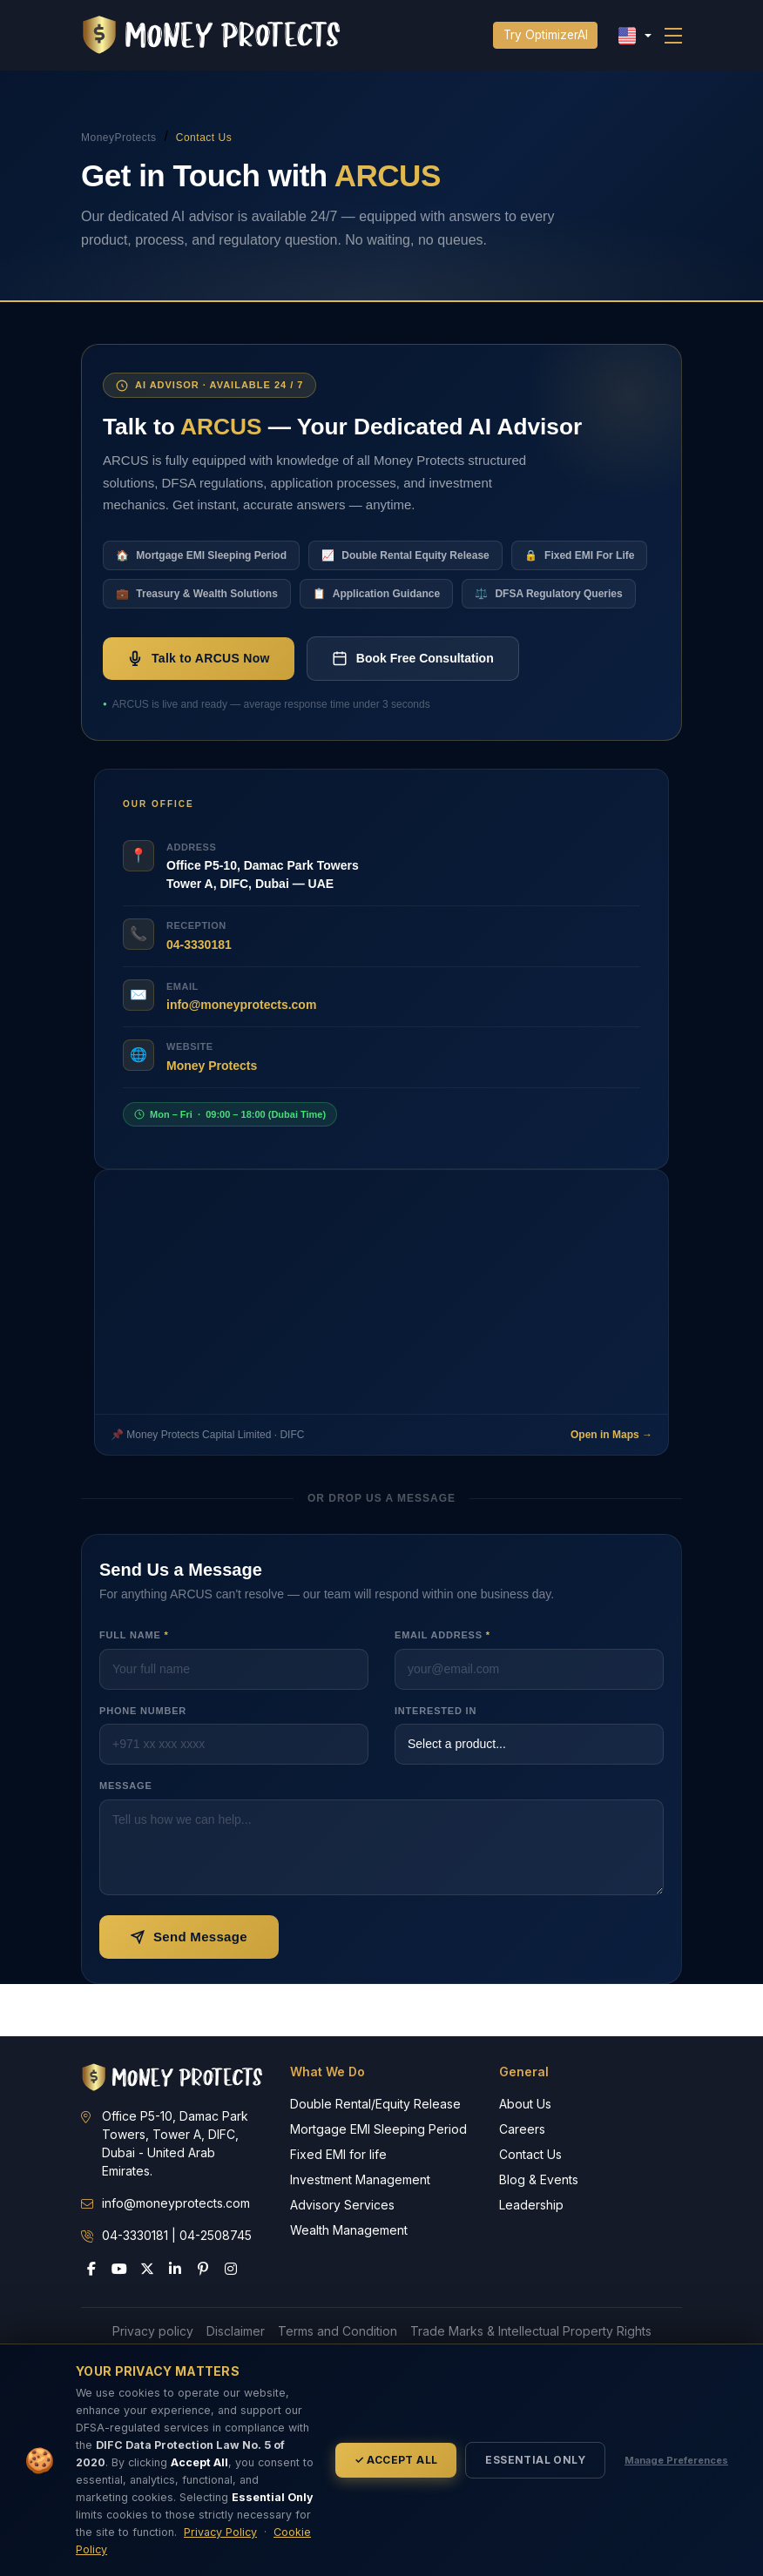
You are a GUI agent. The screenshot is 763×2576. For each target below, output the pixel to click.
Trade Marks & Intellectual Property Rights (531, 2331)
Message (125, 1785)
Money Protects (211, 1066)
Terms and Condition (337, 2331)
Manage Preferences (676, 2460)
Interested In (435, 1710)
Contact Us (530, 2154)
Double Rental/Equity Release (375, 2103)
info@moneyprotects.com (241, 1005)
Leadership (531, 2204)
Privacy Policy (220, 2532)
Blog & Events (538, 2179)
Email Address (442, 1635)
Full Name (134, 1635)
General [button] (524, 2071)
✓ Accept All (395, 2459)
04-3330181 (199, 945)
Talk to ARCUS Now (198, 658)
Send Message (189, 1936)
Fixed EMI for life (338, 2154)
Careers (522, 2129)
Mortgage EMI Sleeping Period (378, 2129)
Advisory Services (342, 2204)
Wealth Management (349, 2230)
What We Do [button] (327, 2071)
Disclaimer (235, 2331)
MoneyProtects (119, 137)
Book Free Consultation (413, 658)
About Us (525, 2103)
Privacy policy (152, 2331)
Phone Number (142, 1710)
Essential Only (535, 2459)
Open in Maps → (611, 1435)
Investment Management (360, 2179)
